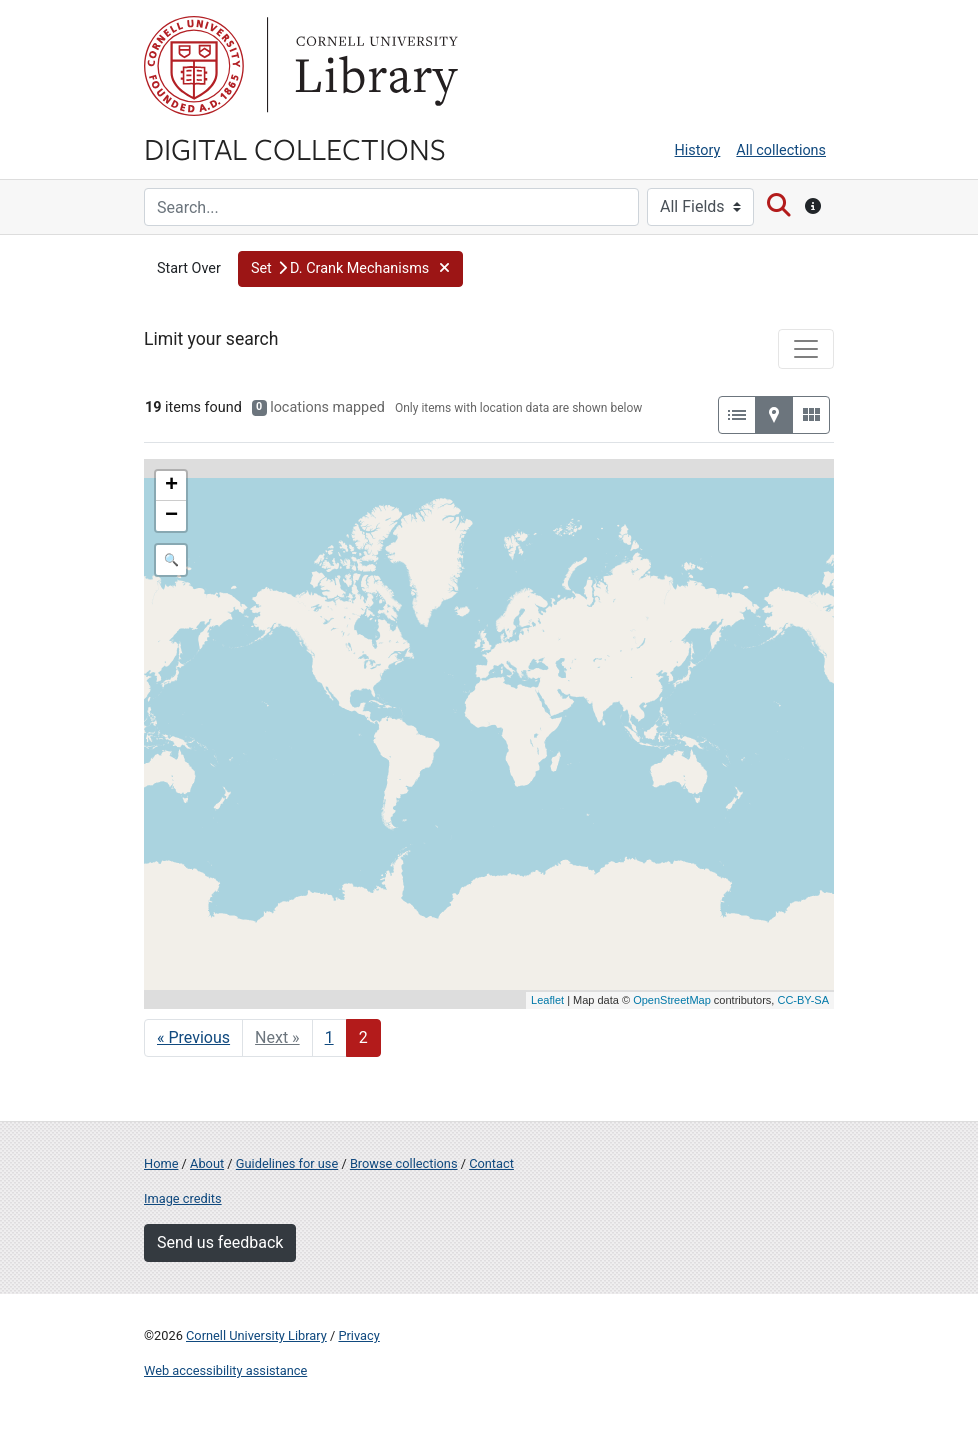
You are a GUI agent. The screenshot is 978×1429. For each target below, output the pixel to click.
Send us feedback (220, 1242)
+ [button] (171, 486)
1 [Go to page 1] (329, 1037)
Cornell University (194, 66)
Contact (491, 1163)
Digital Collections (295, 148)
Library (374, 66)
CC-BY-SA (803, 1000)
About (207, 1163)
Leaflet (547, 1000)
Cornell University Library (256, 1335)
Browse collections (404, 1163)
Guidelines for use (287, 1163)
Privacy (358, 1335)
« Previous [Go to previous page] (193, 1037)
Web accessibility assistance (225, 1370)
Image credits (183, 1198)
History (698, 150)
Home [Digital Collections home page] (161, 1163)
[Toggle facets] (806, 349)
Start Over (189, 268)
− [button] (171, 516)
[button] (350, 269)
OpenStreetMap (672, 1000)
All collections (781, 150)
